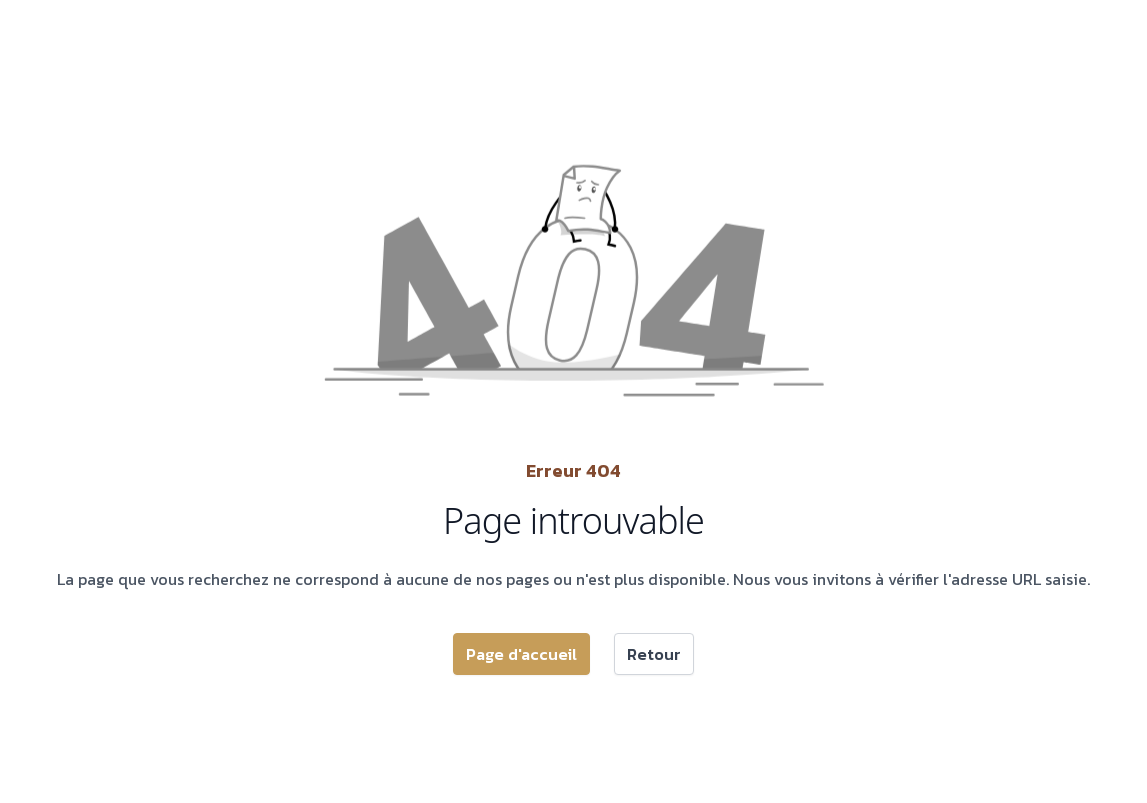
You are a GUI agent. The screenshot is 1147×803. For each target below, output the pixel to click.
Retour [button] (654, 654)
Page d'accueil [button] (521, 654)
